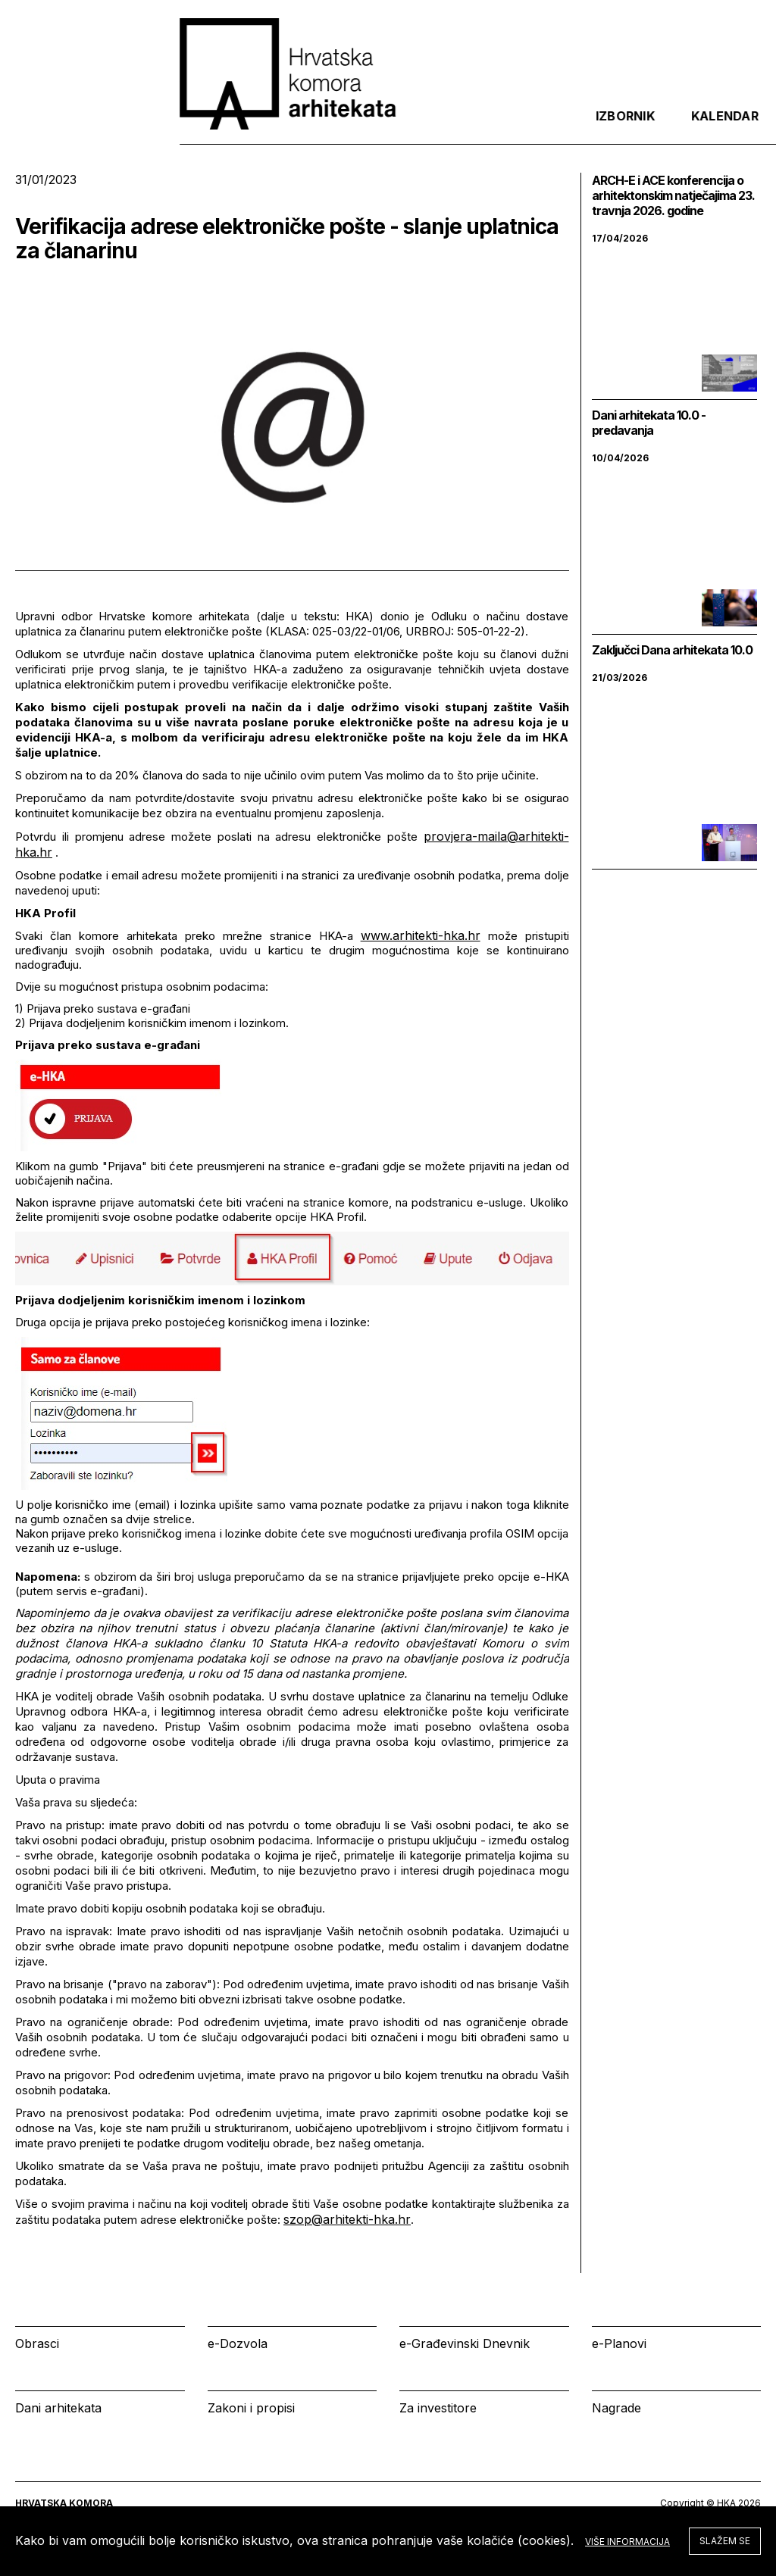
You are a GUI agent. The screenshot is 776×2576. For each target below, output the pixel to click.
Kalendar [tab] (554, 128)
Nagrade (616, 2407)
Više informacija (627, 2541)
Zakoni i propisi (251, 2407)
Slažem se (724, 2540)
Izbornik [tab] (454, 128)
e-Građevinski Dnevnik (464, 2343)
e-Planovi (619, 2343)
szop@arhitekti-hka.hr (347, 2219)
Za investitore (438, 2407)
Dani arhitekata (58, 2407)
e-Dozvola (238, 2343)
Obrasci (37, 2343)
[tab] (721, 128)
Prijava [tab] (651, 128)
